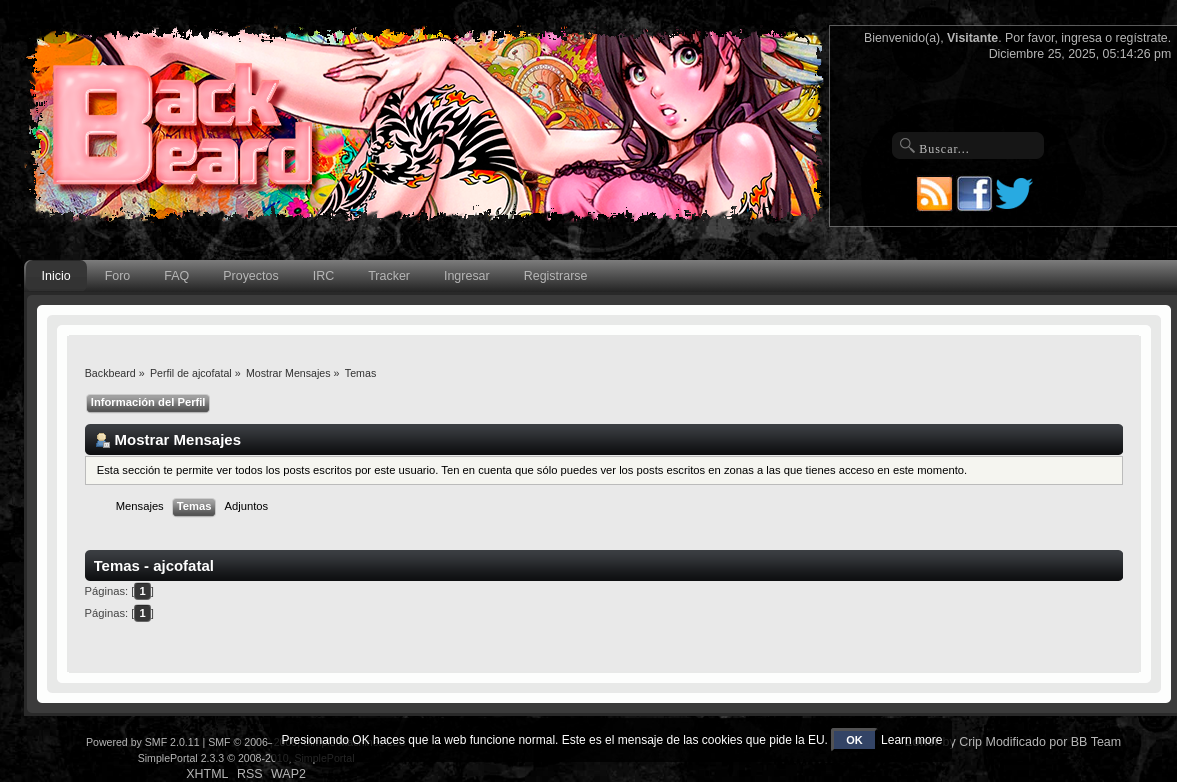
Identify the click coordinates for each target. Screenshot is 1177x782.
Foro (118, 276)
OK (854, 740)
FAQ (176, 276)
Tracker (389, 276)
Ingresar (467, 276)
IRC (323, 276)
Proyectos (250, 276)
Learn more (911, 740)
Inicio (56, 276)
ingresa (1081, 38)
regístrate (1142, 38)
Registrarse (556, 276)
